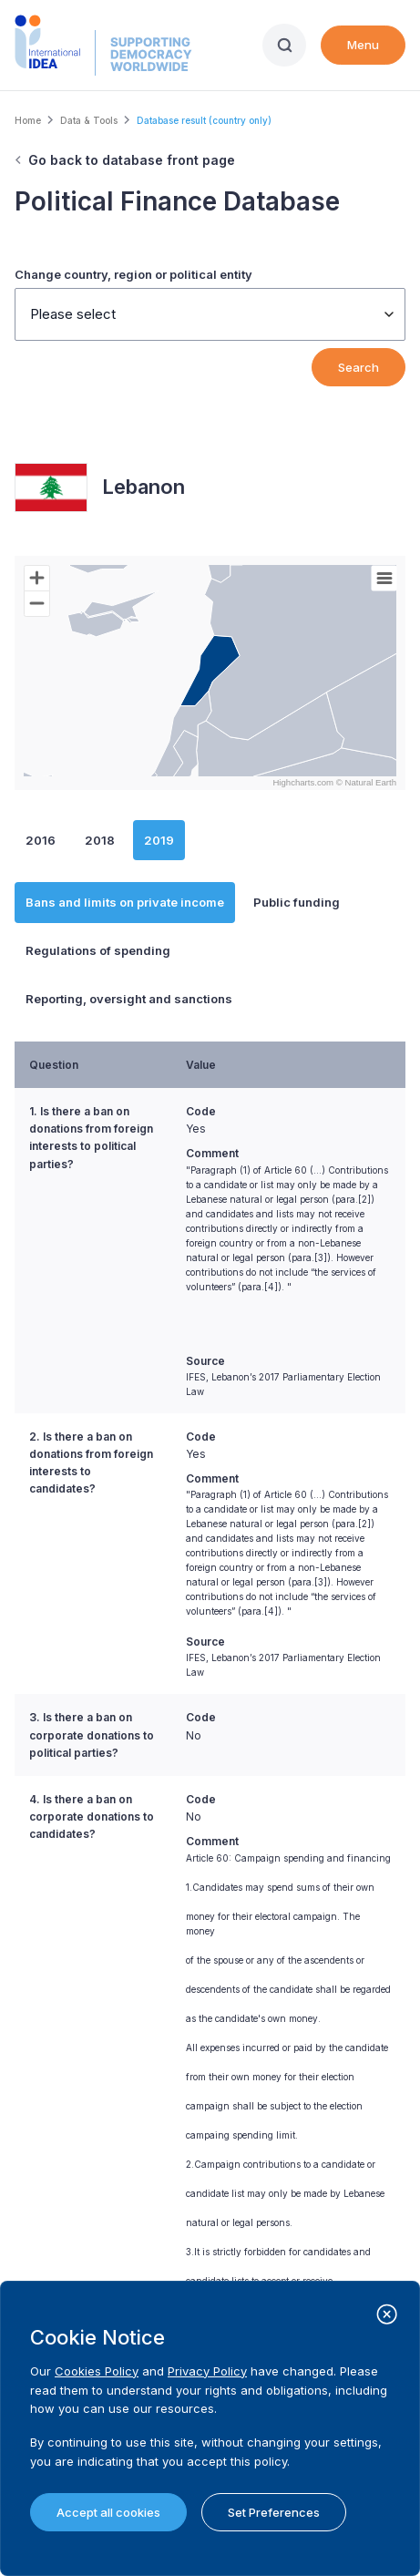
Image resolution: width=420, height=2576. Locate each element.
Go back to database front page (131, 160)
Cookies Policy (96, 2371)
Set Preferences (274, 2512)
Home (28, 120)
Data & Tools (89, 120)
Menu (363, 44)
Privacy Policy (207, 2371)
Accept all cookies (108, 2512)
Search (358, 367)
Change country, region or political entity (133, 274)
